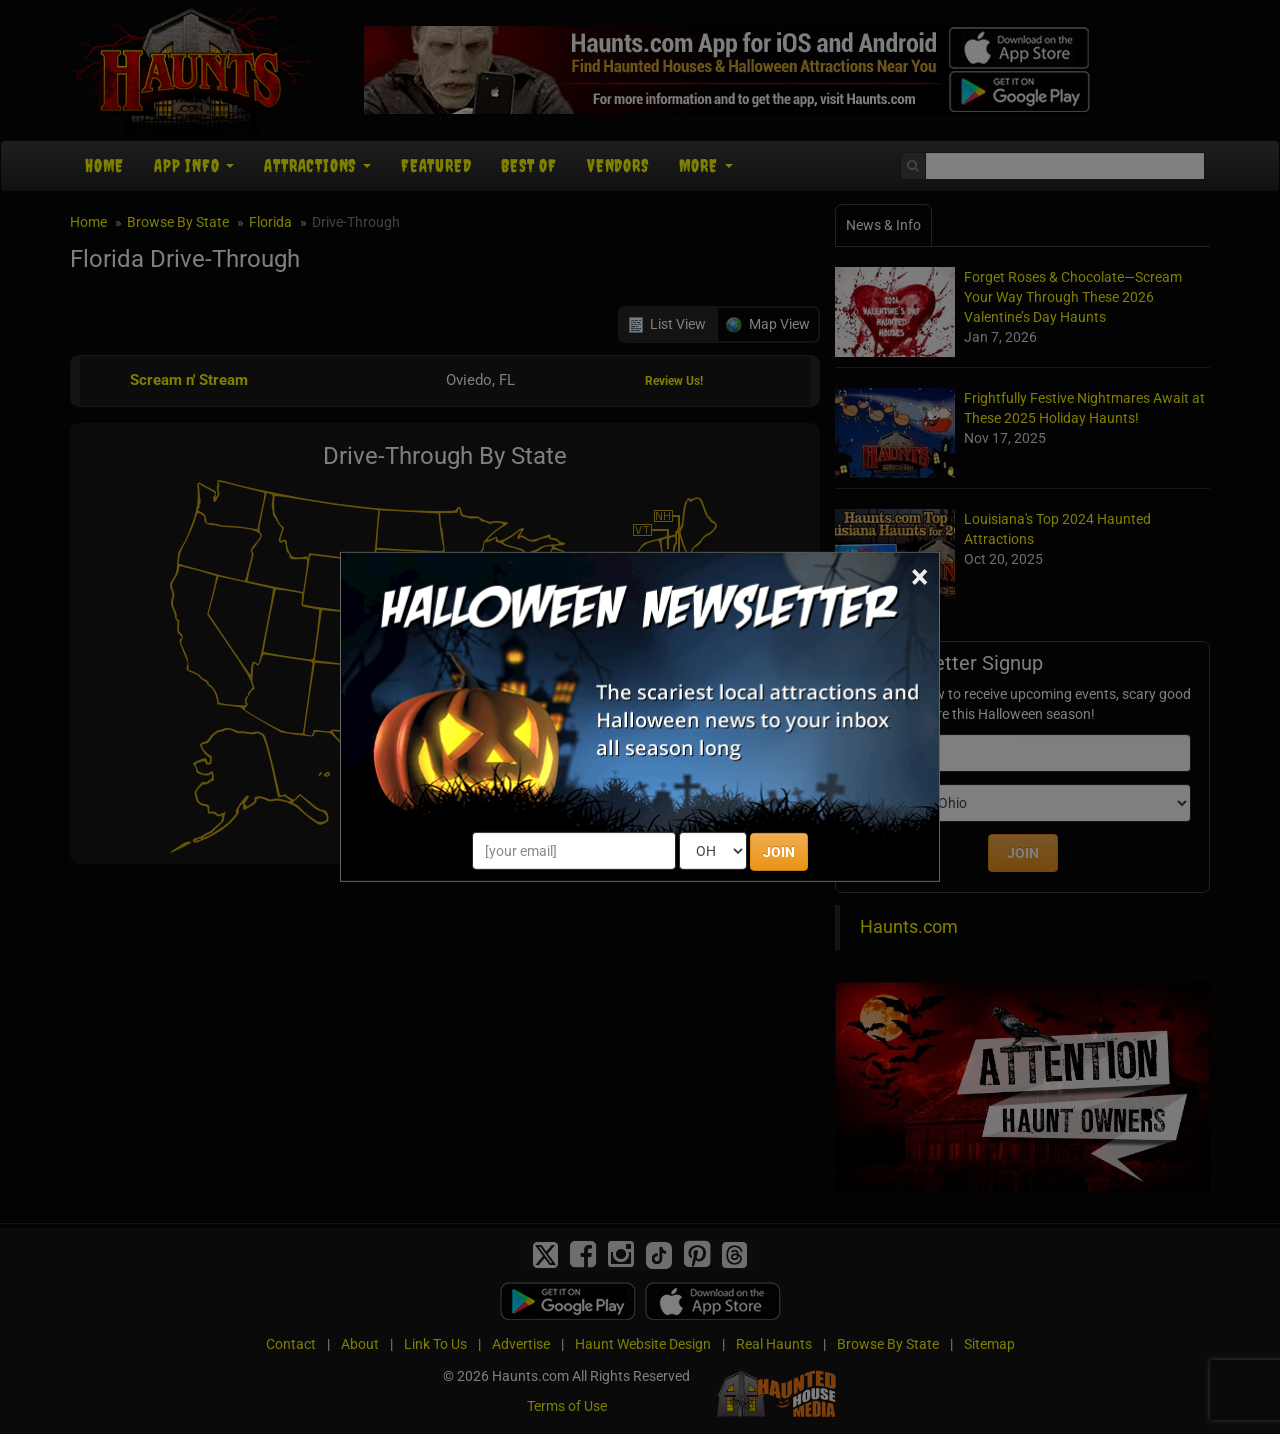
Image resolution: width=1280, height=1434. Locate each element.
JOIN (779, 852)
